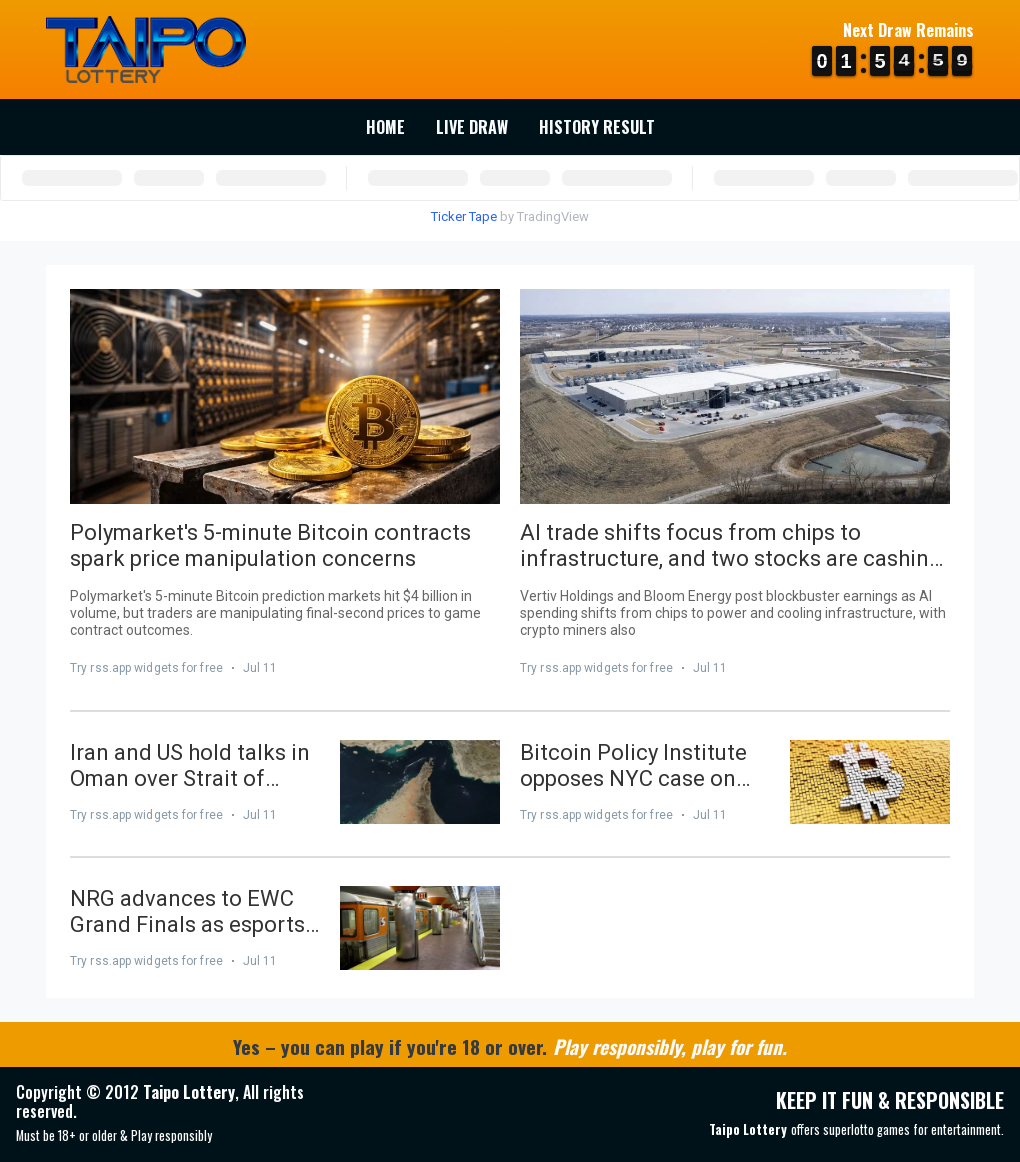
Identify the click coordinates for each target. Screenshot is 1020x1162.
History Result (597, 127)
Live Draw (472, 127)
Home (385, 127)
